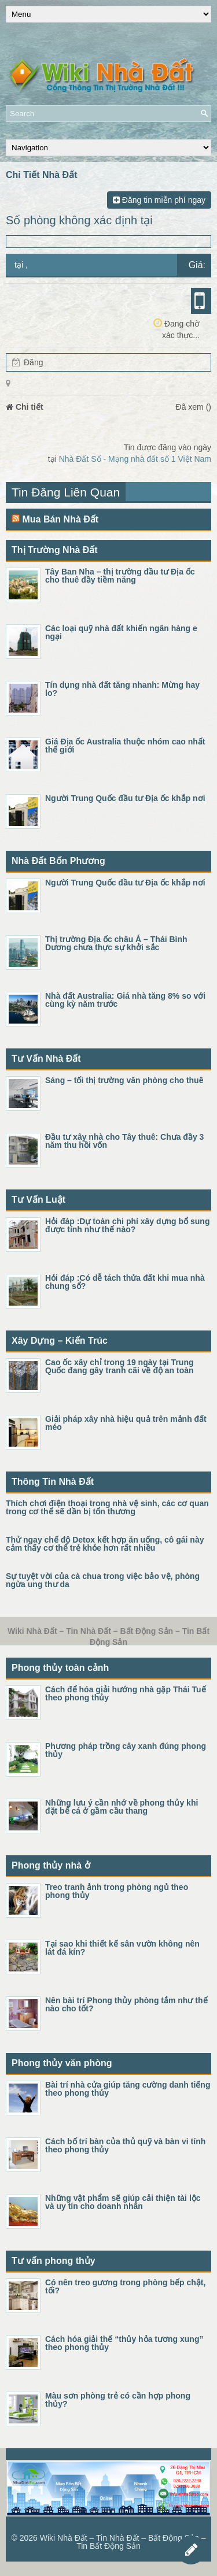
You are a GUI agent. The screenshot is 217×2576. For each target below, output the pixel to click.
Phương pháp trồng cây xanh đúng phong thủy (125, 1750)
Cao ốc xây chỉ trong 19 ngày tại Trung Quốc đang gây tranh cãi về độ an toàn (119, 1366)
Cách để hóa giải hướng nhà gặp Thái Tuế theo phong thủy (125, 1693)
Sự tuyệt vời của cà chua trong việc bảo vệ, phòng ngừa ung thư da (103, 1580)
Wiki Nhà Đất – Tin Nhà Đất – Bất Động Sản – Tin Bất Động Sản (123, 2542)
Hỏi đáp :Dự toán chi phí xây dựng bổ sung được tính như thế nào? (127, 1225)
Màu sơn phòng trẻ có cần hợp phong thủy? (117, 2399)
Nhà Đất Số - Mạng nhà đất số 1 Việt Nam (135, 459)
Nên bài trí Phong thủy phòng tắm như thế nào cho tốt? (126, 2004)
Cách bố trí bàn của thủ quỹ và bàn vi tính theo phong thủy (125, 2145)
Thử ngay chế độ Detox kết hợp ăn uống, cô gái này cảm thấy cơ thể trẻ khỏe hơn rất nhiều (105, 1543)
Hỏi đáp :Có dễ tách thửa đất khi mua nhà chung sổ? (125, 1282)
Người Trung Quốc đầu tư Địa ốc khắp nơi (125, 798)
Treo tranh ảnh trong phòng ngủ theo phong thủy (116, 1891)
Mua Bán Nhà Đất (60, 519)
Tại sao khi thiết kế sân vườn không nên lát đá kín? (122, 1947)
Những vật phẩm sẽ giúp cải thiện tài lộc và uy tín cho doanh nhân (123, 2202)
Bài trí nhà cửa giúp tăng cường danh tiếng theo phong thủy (127, 2088)
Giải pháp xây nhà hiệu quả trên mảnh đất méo (126, 1423)
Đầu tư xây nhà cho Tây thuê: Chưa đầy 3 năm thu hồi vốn (124, 1141)
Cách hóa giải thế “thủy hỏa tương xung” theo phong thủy (124, 2343)
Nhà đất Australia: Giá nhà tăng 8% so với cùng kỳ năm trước (125, 1000)
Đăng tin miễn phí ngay (159, 200)
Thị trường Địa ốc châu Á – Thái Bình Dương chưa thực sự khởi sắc (116, 943)
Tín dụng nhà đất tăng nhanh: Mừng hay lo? (122, 689)
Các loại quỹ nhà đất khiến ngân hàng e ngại (121, 632)
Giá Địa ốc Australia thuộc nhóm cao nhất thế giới (125, 745)
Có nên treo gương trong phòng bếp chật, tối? (125, 2286)
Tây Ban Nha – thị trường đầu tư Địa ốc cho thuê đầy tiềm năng (120, 575)
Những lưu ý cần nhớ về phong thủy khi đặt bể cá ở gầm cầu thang (121, 1806)
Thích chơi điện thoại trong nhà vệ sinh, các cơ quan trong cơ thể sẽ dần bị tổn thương (107, 1507)
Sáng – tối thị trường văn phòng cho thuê (124, 1080)
